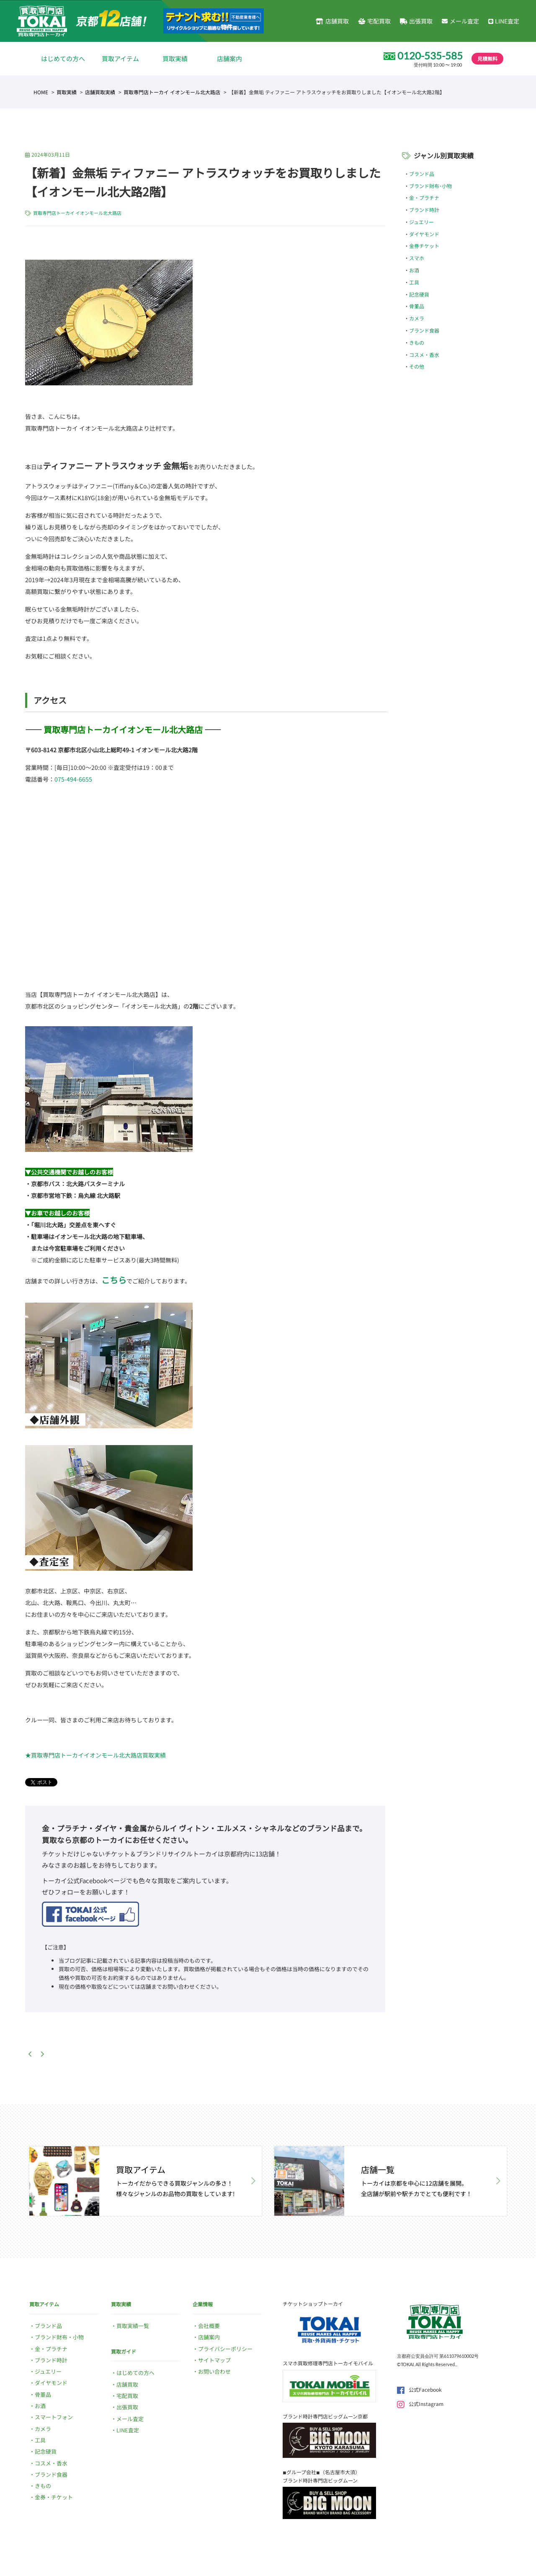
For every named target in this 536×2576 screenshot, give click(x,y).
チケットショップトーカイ (313, 2303)
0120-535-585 (430, 56)
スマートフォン (54, 2417)
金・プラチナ (424, 197)
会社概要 (209, 2326)
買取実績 (175, 58)
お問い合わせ (214, 2371)
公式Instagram (420, 2403)
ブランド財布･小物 (430, 185)
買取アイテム (120, 58)
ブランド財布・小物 (59, 2337)
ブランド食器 (424, 330)
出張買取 (416, 21)
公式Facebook (419, 2389)
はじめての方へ (63, 58)
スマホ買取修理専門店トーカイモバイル (328, 2363)
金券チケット (424, 245)
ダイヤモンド (424, 233)
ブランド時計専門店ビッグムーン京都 (325, 2416)
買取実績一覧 (132, 2326)
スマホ (416, 257)
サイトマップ (214, 2360)
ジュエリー (421, 221)
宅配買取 (374, 21)
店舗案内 (229, 58)
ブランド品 (421, 173)
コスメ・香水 (424, 354)
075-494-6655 (73, 779)
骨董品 (416, 306)
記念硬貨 (419, 294)
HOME (41, 92)
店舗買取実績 (100, 92)
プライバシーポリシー (225, 2349)
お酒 (414, 270)
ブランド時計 (424, 209)
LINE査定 (503, 21)
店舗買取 (332, 21)
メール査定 (460, 21)
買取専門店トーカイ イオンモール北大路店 (172, 92)
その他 (416, 366)
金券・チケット (54, 2497)
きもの (416, 342)
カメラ (416, 318)
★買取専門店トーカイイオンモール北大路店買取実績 (95, 1755)
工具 (414, 282)
